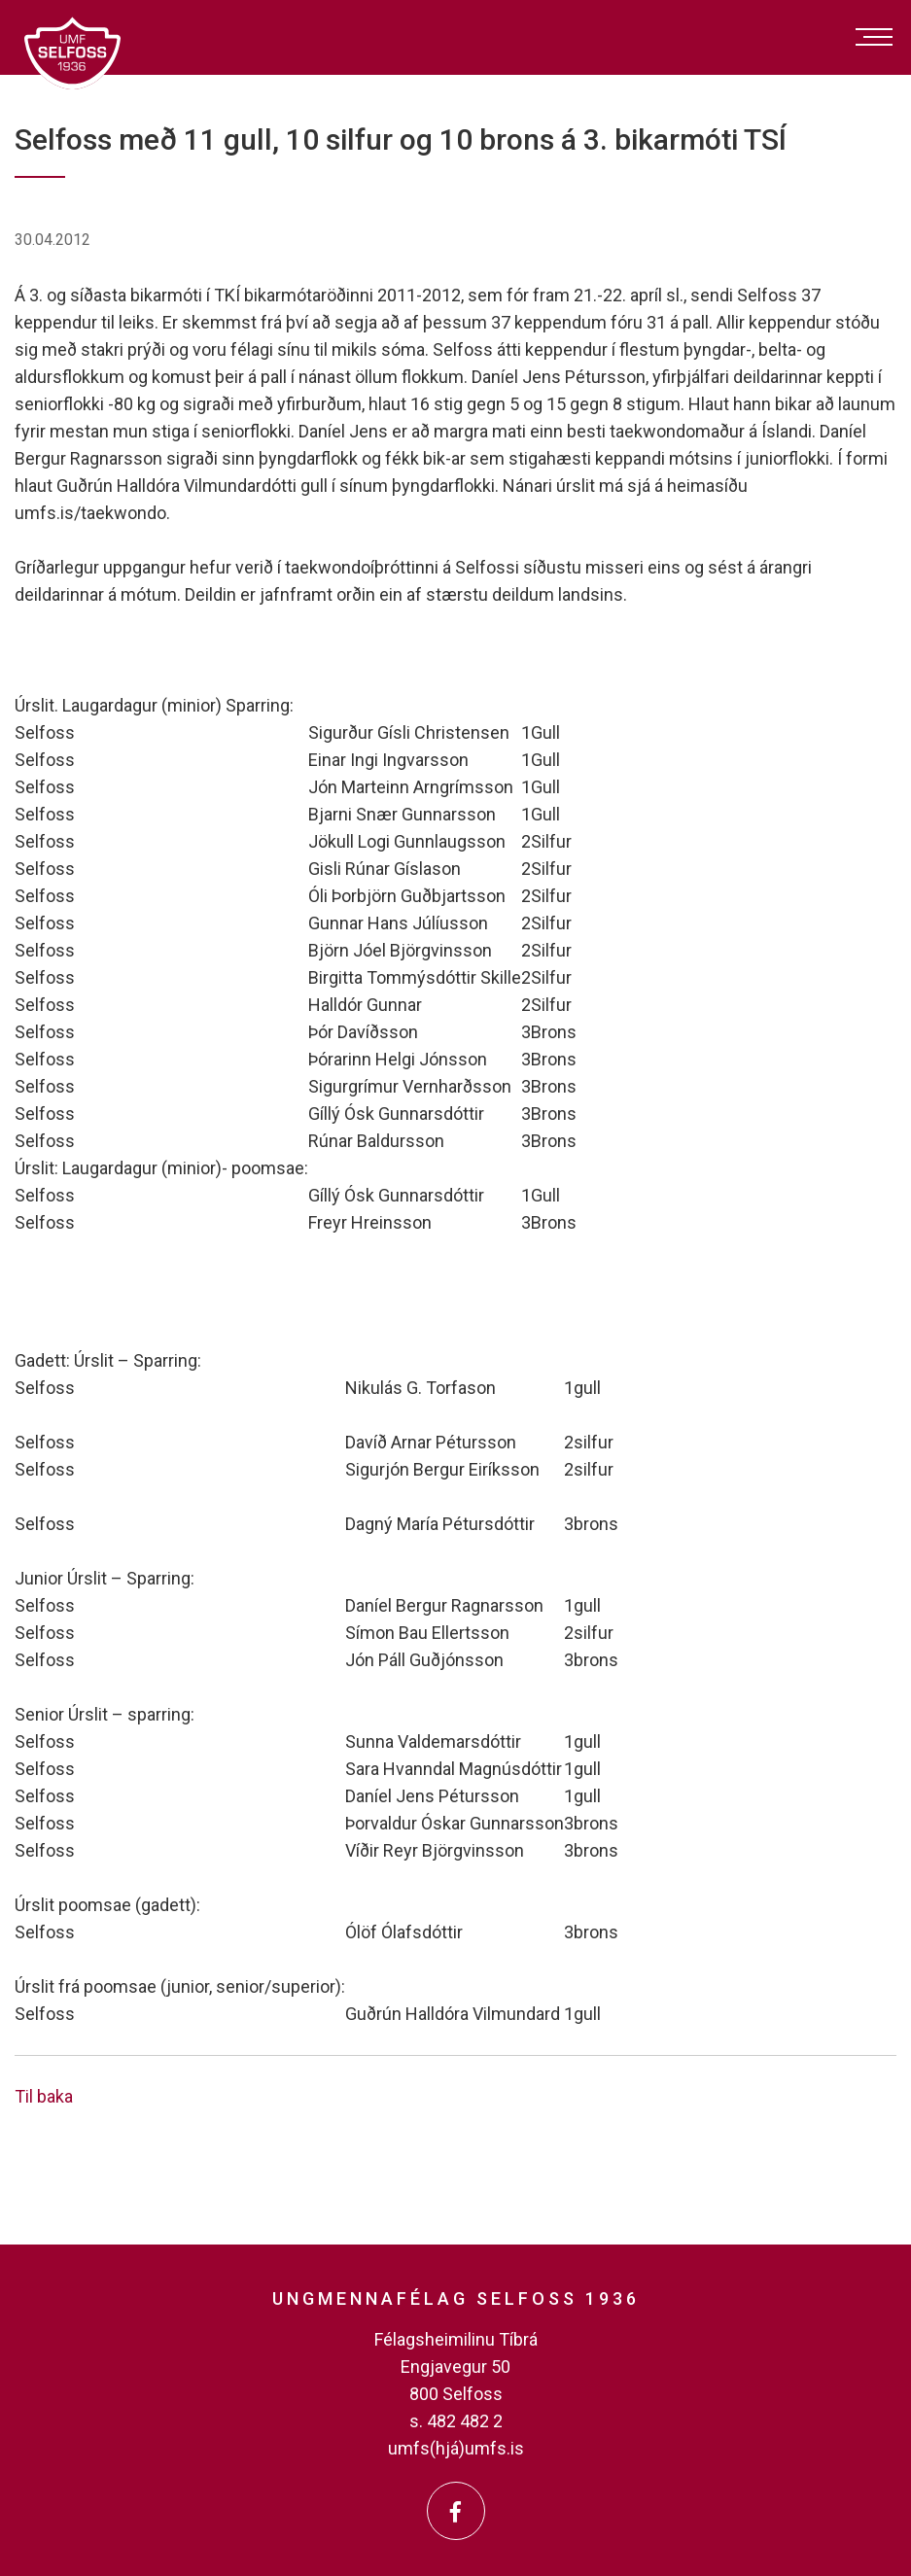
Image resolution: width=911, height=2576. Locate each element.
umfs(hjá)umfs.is (456, 2448)
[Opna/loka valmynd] (874, 37)
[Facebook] (456, 2511)
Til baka (44, 2096)
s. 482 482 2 (456, 2421)
